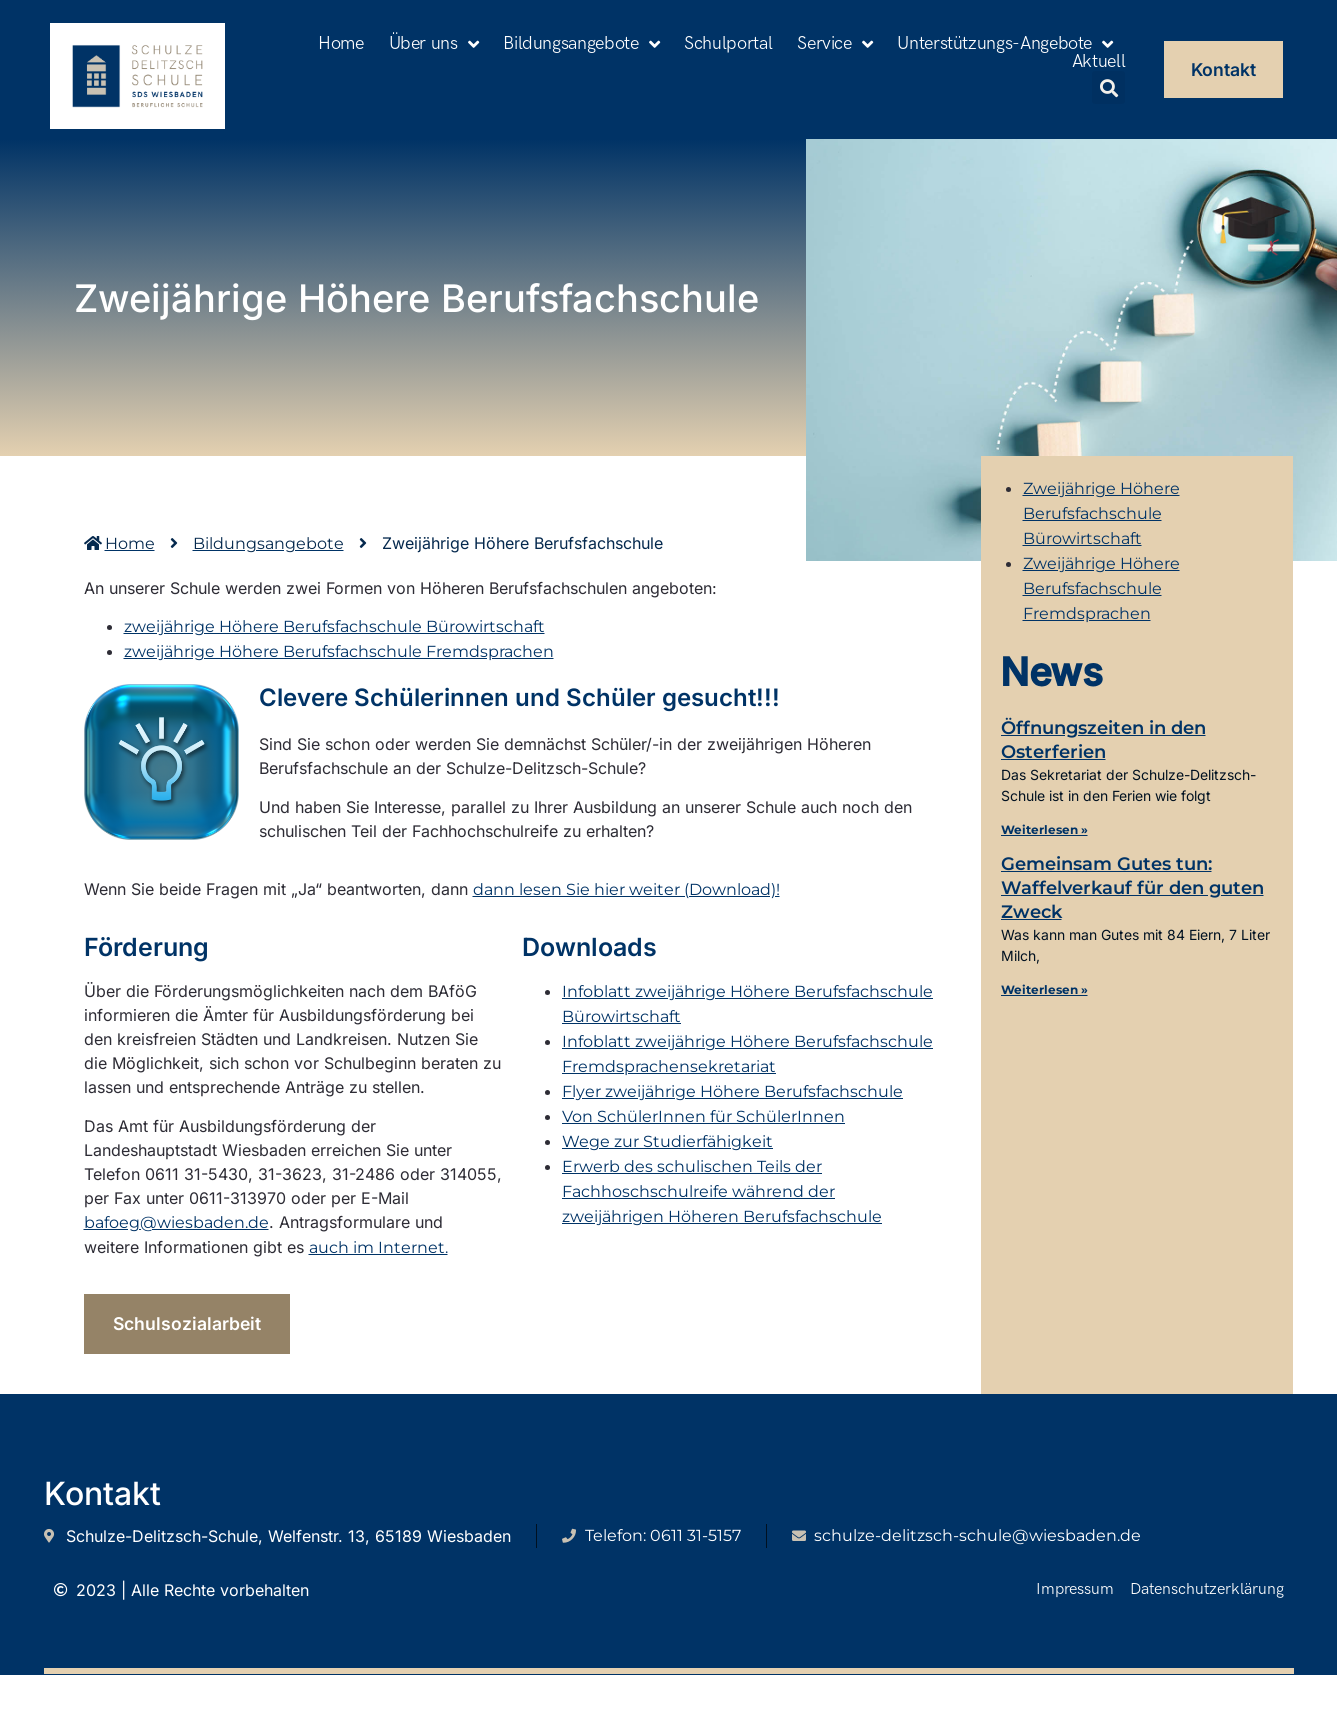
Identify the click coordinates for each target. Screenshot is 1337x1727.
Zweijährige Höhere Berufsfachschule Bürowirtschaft (1101, 513)
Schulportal (728, 44)
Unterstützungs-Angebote (1004, 44)
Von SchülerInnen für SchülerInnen (703, 1117)
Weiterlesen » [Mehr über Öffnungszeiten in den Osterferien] (1044, 829)
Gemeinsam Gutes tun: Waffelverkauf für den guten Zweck (1132, 888)
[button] (1108, 87)
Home (341, 44)
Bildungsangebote (581, 44)
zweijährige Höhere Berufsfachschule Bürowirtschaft (334, 626)
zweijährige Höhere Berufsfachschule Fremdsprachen (339, 651)
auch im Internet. (378, 1247)
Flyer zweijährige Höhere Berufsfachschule (732, 1092)
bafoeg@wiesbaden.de (176, 1222)
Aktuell (1098, 62)
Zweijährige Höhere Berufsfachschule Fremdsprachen (1101, 588)
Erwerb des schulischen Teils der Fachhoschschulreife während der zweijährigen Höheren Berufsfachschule (722, 1192)
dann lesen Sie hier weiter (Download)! (626, 889)
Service (834, 44)
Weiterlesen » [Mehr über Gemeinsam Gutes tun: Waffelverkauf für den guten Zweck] (1044, 989)
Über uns (434, 44)
